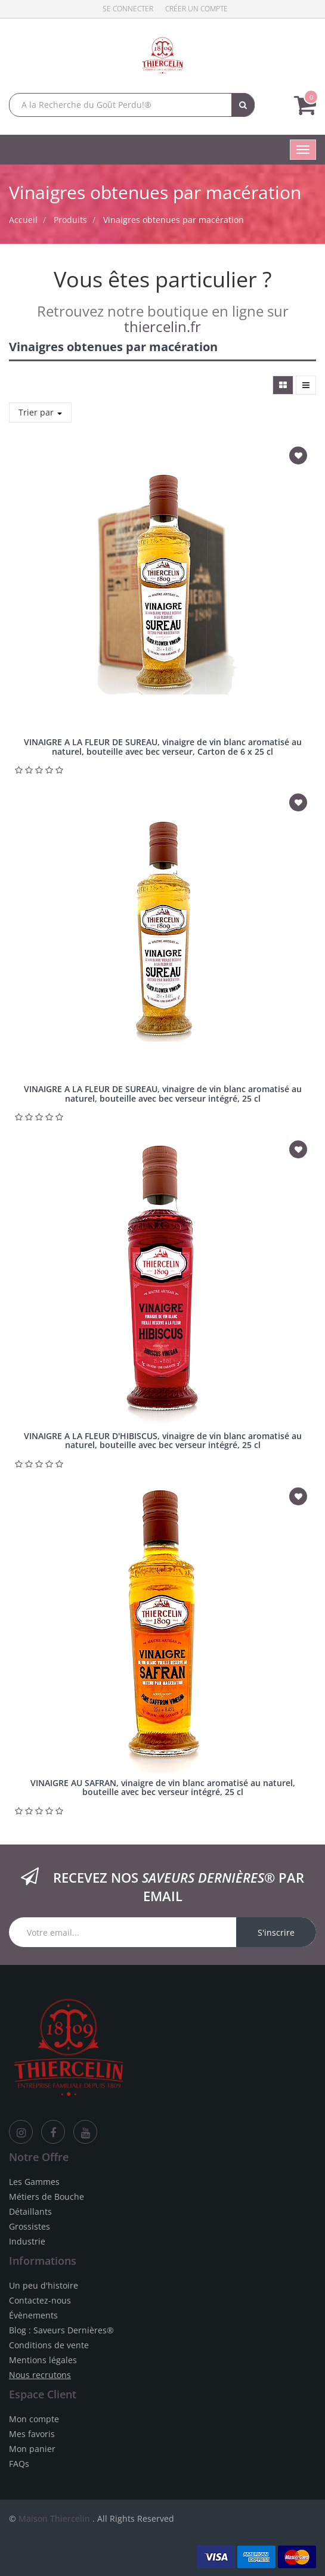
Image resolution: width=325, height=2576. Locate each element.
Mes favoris (32, 2433)
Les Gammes (34, 2181)
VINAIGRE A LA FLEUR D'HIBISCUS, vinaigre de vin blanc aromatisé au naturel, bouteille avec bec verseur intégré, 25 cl (163, 1440)
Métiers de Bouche (46, 2196)
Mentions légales (43, 2360)
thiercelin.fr (162, 326)
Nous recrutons (40, 2374)
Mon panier (32, 2448)
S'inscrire (276, 1932)
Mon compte (34, 2419)
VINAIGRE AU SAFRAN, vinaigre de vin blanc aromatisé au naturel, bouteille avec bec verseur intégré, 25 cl (162, 1787)
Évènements (33, 2315)
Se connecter (128, 9)
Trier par (40, 412)
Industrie (27, 2241)
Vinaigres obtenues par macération (173, 219)
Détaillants (30, 2211)
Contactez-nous (40, 2300)
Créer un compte (196, 9)
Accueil (23, 219)
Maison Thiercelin (54, 2518)
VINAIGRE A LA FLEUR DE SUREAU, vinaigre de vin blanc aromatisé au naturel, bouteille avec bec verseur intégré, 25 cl (163, 1093)
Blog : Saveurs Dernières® (61, 2330)
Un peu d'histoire (43, 2285)
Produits (70, 219)
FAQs (19, 2463)
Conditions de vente (49, 2345)
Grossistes (29, 2226)
